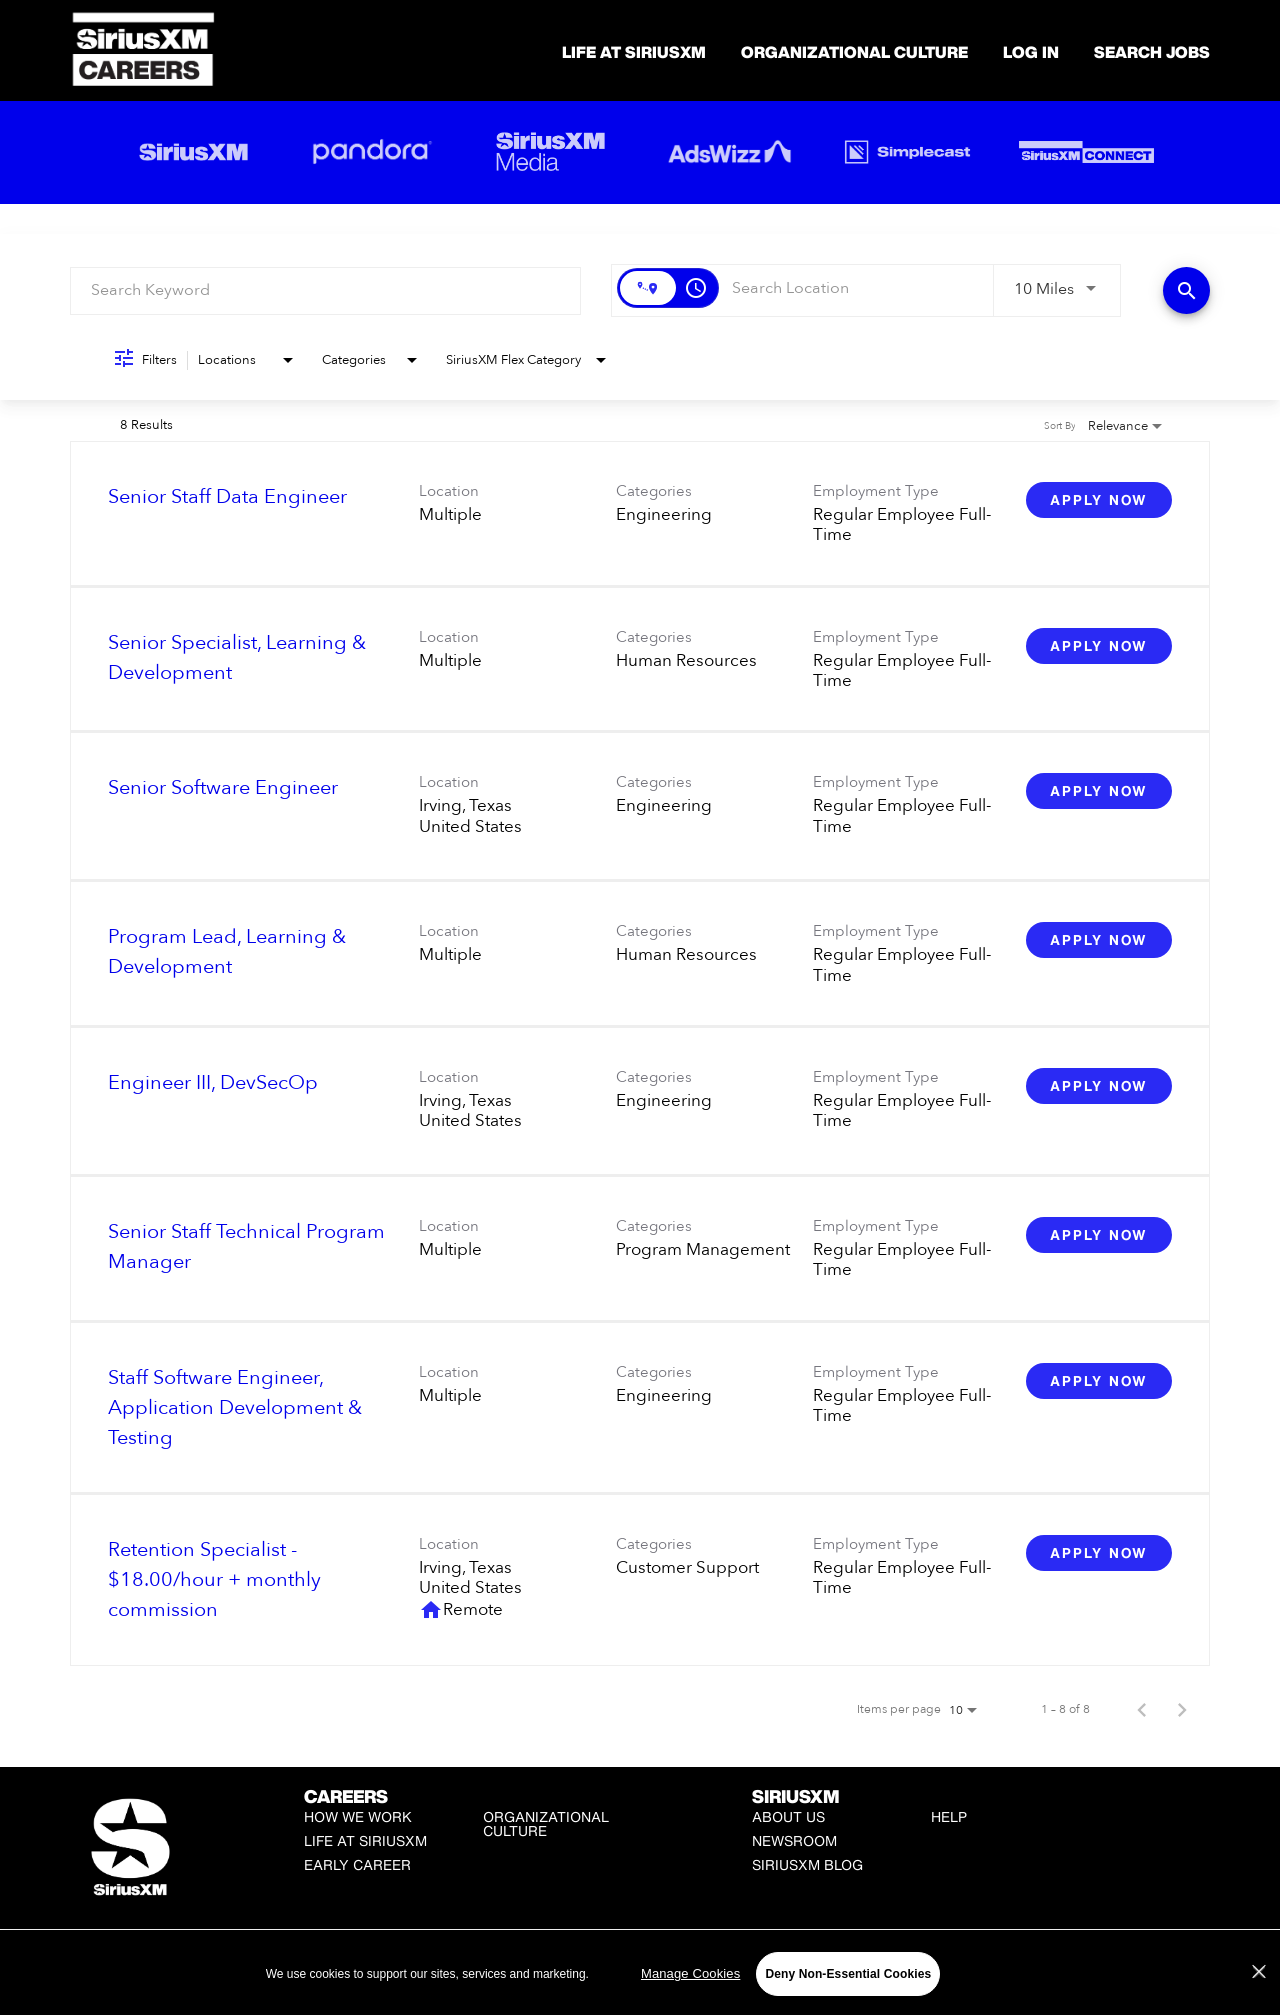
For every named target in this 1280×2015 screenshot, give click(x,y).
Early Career (357, 1864)
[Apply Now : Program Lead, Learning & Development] (1099, 940)
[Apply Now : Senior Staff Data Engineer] (1099, 500)
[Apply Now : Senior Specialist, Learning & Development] (1099, 646)
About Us (788, 1816)
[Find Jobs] (1186, 290)
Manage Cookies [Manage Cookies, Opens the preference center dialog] (690, 1999)
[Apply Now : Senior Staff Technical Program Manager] (1099, 1235)
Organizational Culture (854, 52)
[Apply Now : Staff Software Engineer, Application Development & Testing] (1099, 1381)
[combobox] (325, 290)
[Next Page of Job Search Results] (1182, 1709)
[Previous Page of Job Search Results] (1142, 1709)
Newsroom (794, 1840)
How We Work (358, 1816)
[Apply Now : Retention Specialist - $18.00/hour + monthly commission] (1099, 1553)
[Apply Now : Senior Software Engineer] (1099, 791)
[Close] (1259, 1998)
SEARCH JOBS (1152, 52)
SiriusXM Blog (807, 1864)
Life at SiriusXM (365, 1840)
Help (949, 1816)
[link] (640, 514)
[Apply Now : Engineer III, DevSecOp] (1099, 1086)
